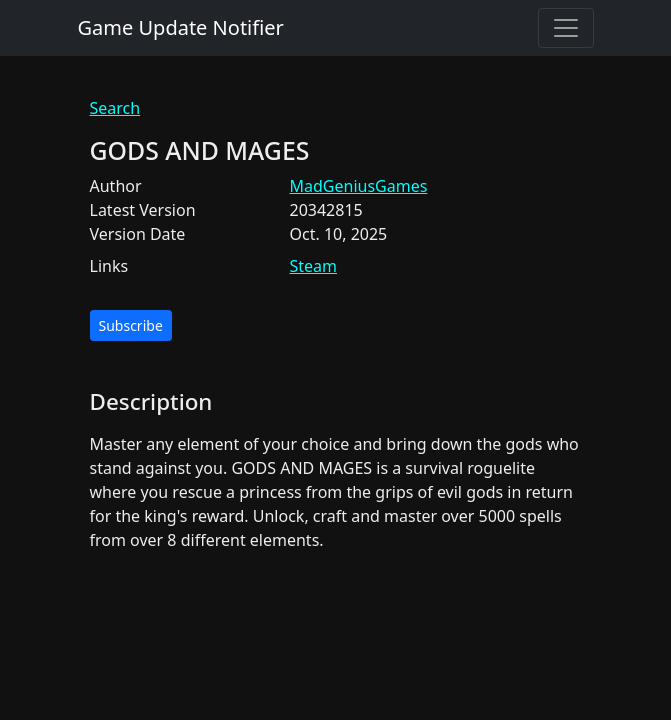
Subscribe (131, 325)
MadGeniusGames (359, 186)
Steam (314, 266)
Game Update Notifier (181, 27)
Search (115, 108)
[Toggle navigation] (566, 28)
